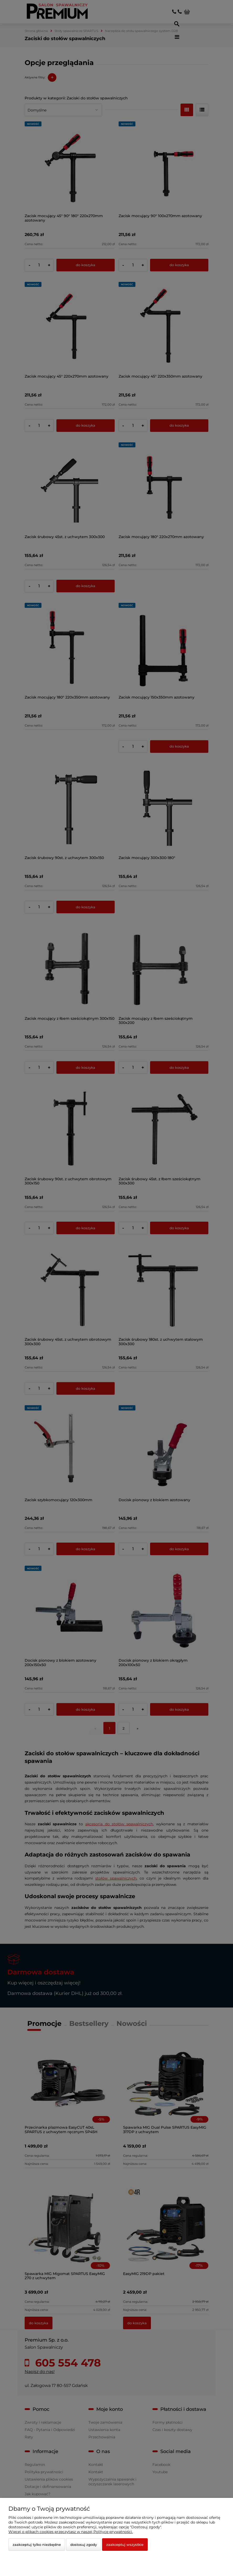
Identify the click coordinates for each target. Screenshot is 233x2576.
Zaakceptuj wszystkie (125, 2544)
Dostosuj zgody (83, 2544)
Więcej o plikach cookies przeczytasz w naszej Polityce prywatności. (70, 2531)
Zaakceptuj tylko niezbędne (37, 2544)
